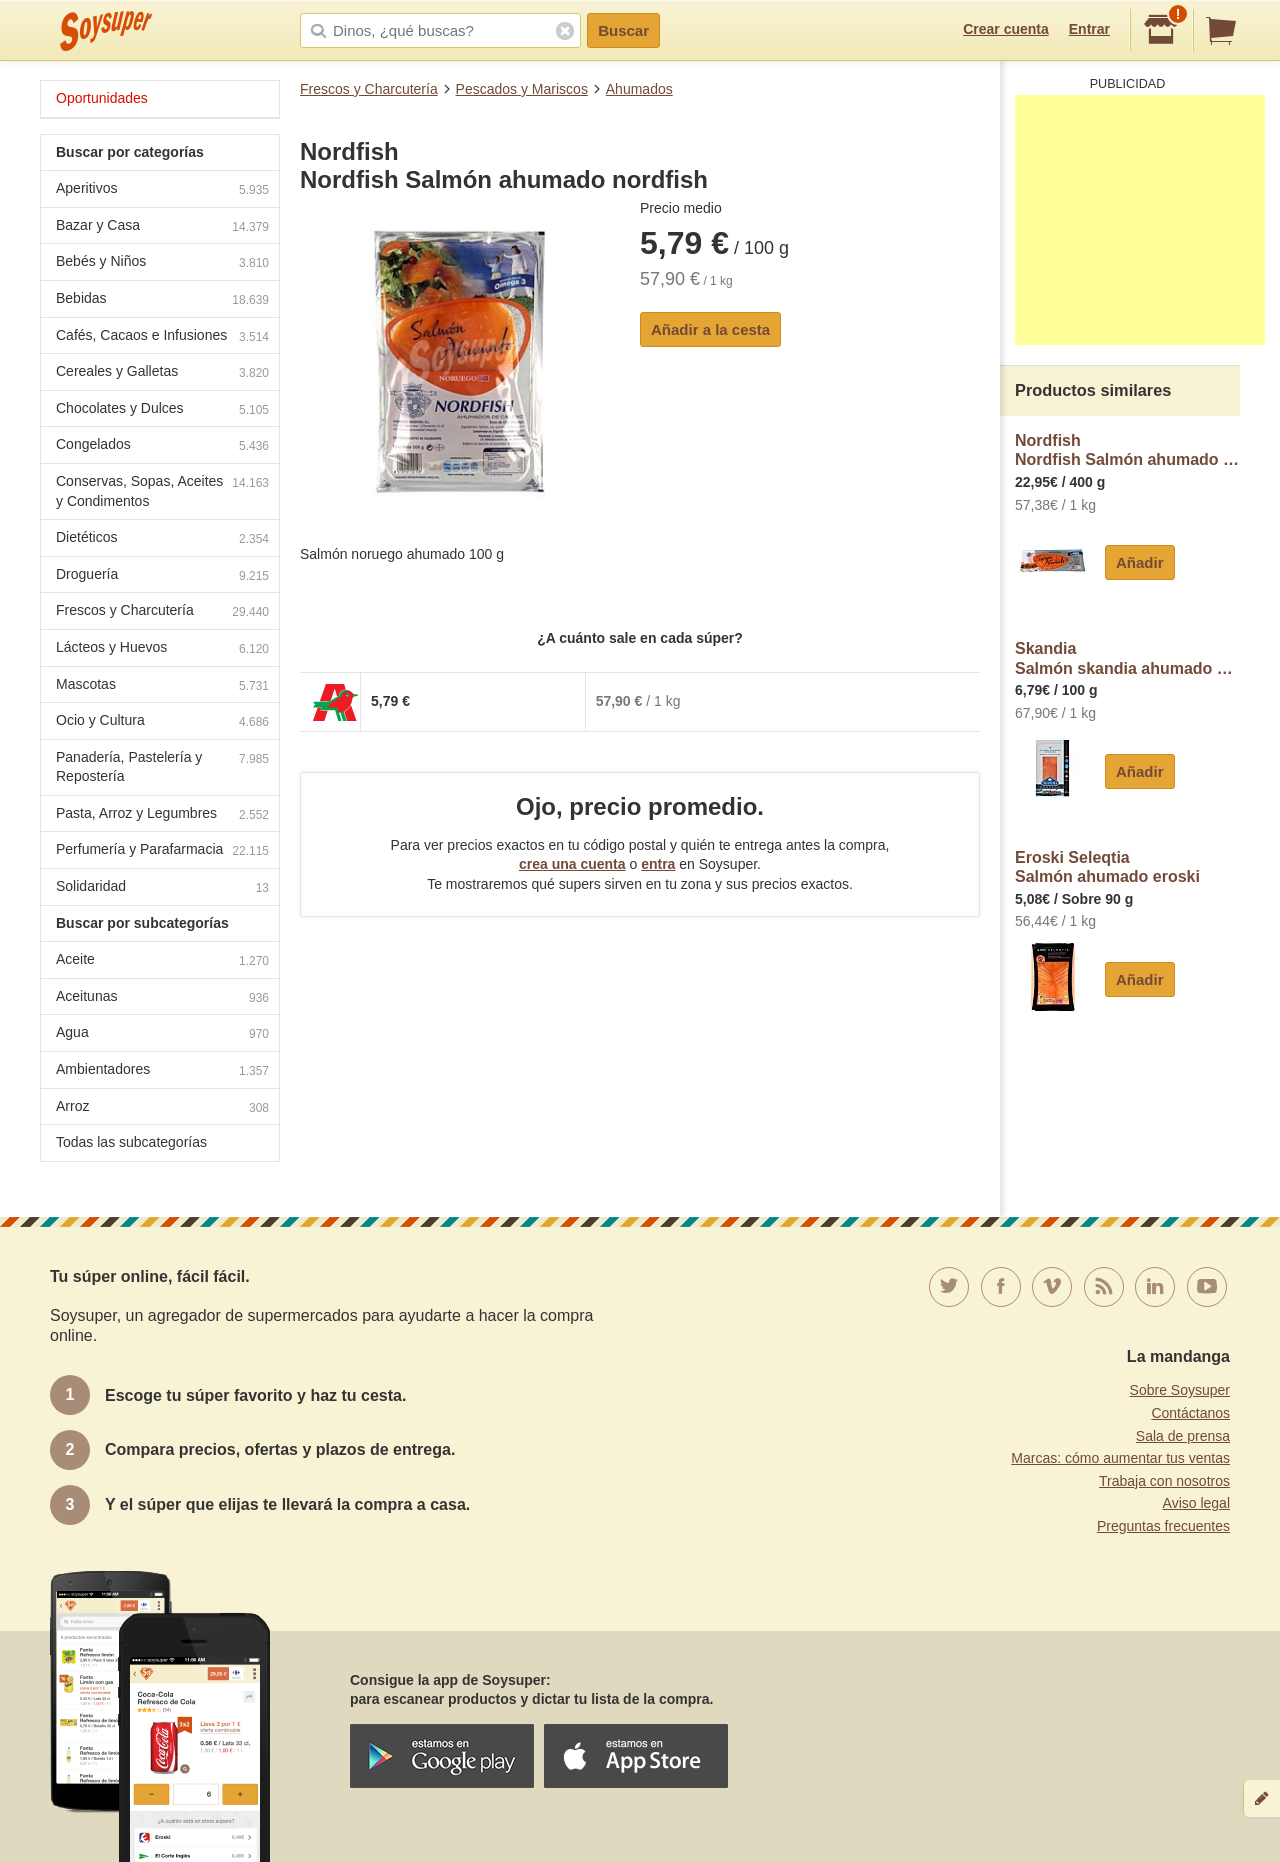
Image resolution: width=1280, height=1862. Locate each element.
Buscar (623, 30)
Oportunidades (102, 98)
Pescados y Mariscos (522, 89)
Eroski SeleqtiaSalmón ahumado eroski (1107, 867)
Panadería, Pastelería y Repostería (162, 767)
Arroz (162, 1108)
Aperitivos (162, 190)
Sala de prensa (1183, 1436)
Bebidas (162, 300)
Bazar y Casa (162, 227)
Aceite (162, 961)
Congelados (162, 446)
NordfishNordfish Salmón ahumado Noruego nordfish (1127, 450)
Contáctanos (1190, 1413)
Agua (162, 1034)
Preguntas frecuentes (1163, 1526)
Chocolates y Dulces (162, 410)
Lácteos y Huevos (162, 649)
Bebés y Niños (162, 263)
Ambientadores (162, 1071)
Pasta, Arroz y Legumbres (162, 815)
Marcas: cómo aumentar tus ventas (1120, 1458)
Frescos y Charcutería (369, 89)
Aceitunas (162, 998)
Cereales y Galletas (162, 373)
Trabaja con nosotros (1164, 1481)
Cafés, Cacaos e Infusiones (162, 337)
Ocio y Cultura (162, 722)
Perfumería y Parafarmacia (162, 851)
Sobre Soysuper (1180, 1390)
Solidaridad (162, 888)
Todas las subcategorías (131, 1142)
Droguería (162, 576)
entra (658, 864)
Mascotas (162, 686)
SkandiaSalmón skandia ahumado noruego (1127, 658)
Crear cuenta (1006, 29)
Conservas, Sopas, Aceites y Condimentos (162, 491)
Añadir (1140, 562)
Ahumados (639, 89)
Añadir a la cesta (710, 329)
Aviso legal (1196, 1503)
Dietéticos (162, 539)
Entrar (1089, 29)
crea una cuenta (572, 864)
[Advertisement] (1140, 220)
